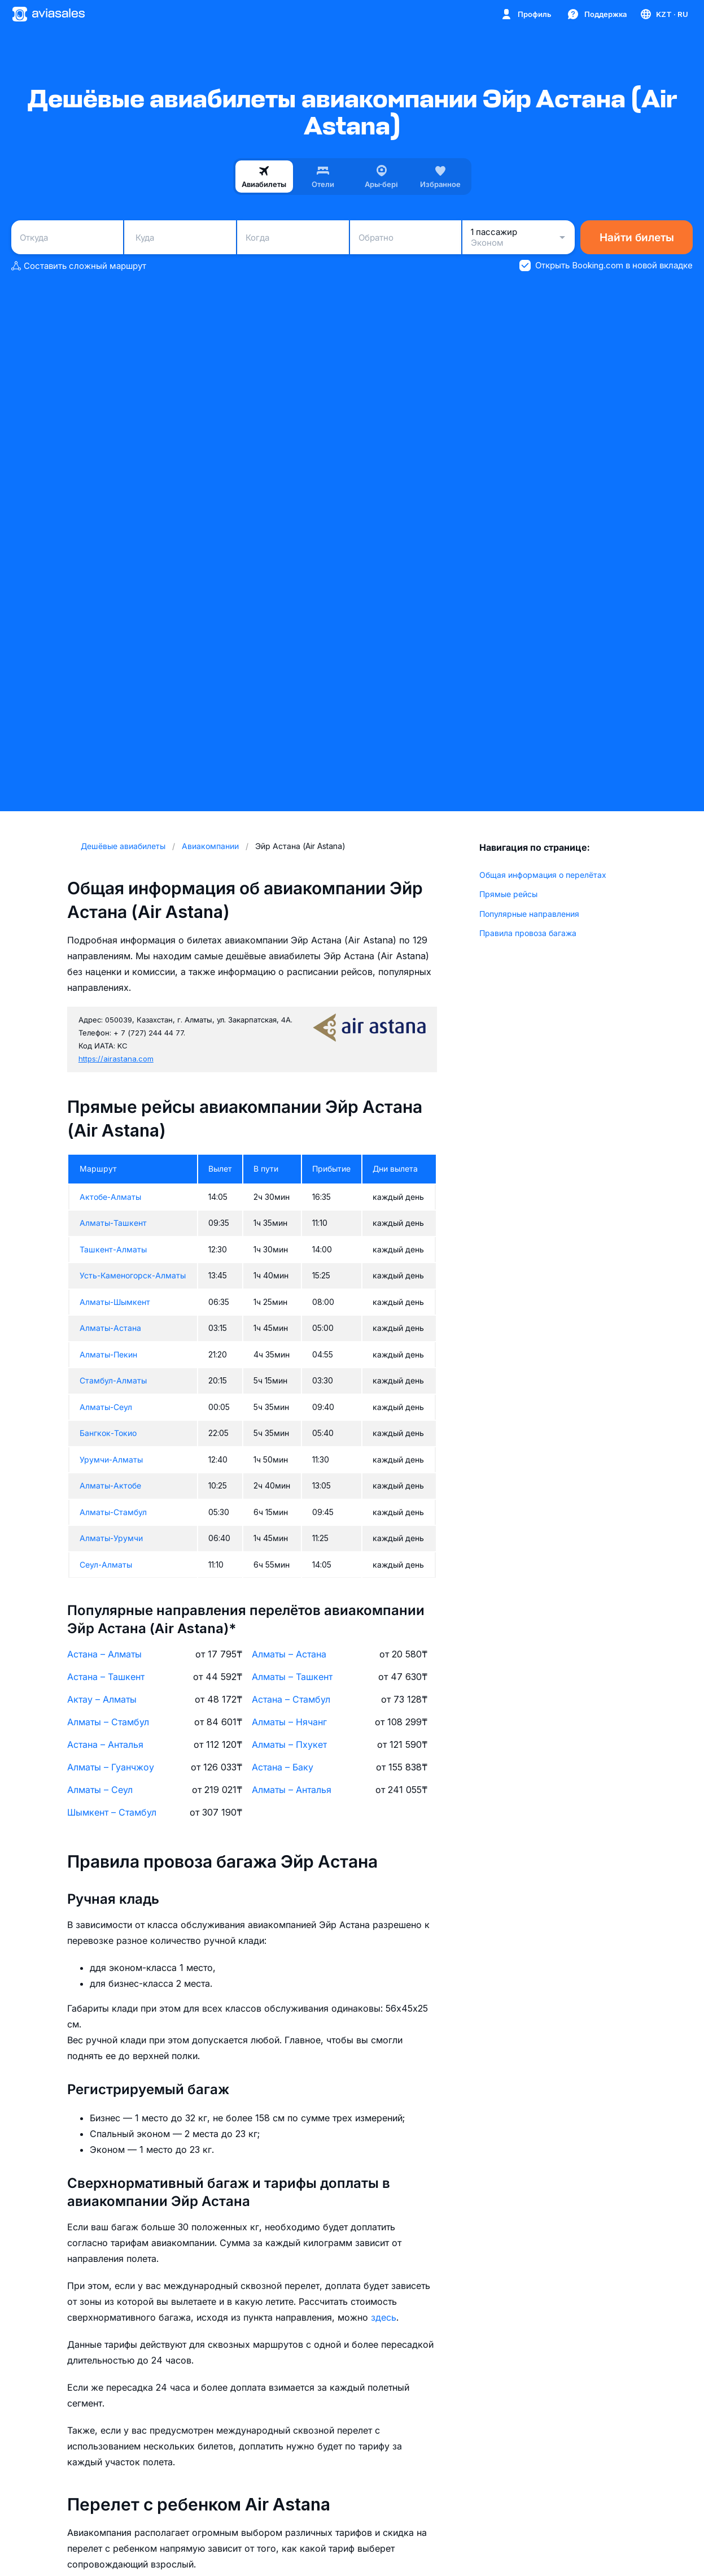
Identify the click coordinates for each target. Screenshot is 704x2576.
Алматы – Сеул (100, 1789)
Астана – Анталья (105, 1744)
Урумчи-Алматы (111, 1459)
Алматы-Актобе (110, 1485)
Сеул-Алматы (106, 1564)
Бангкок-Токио (108, 1433)
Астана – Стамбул (291, 1699)
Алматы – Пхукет (289, 1744)
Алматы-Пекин (108, 1354)
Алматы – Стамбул (108, 1722)
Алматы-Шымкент (115, 1302)
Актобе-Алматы (110, 1197)
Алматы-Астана (110, 1328)
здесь (383, 2317)
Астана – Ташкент (106, 1676)
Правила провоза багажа (527, 933)
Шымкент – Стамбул (111, 1812)
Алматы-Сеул (106, 1407)
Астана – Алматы (104, 1654)
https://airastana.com (116, 1058)
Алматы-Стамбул (113, 1512)
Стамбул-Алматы (113, 1380)
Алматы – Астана (289, 1654)
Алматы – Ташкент (292, 1676)
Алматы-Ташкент (113, 1223)
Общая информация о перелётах (542, 875)
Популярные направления (529, 914)
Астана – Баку (282, 1767)
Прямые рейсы (508, 894)
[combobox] (67, 237)
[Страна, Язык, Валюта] (664, 14)
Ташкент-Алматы (113, 1249)
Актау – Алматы (102, 1699)
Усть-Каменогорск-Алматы (133, 1275)
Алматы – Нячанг (289, 1722)
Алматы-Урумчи (111, 1538)
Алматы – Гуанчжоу (110, 1767)
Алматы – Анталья (291, 1789)
